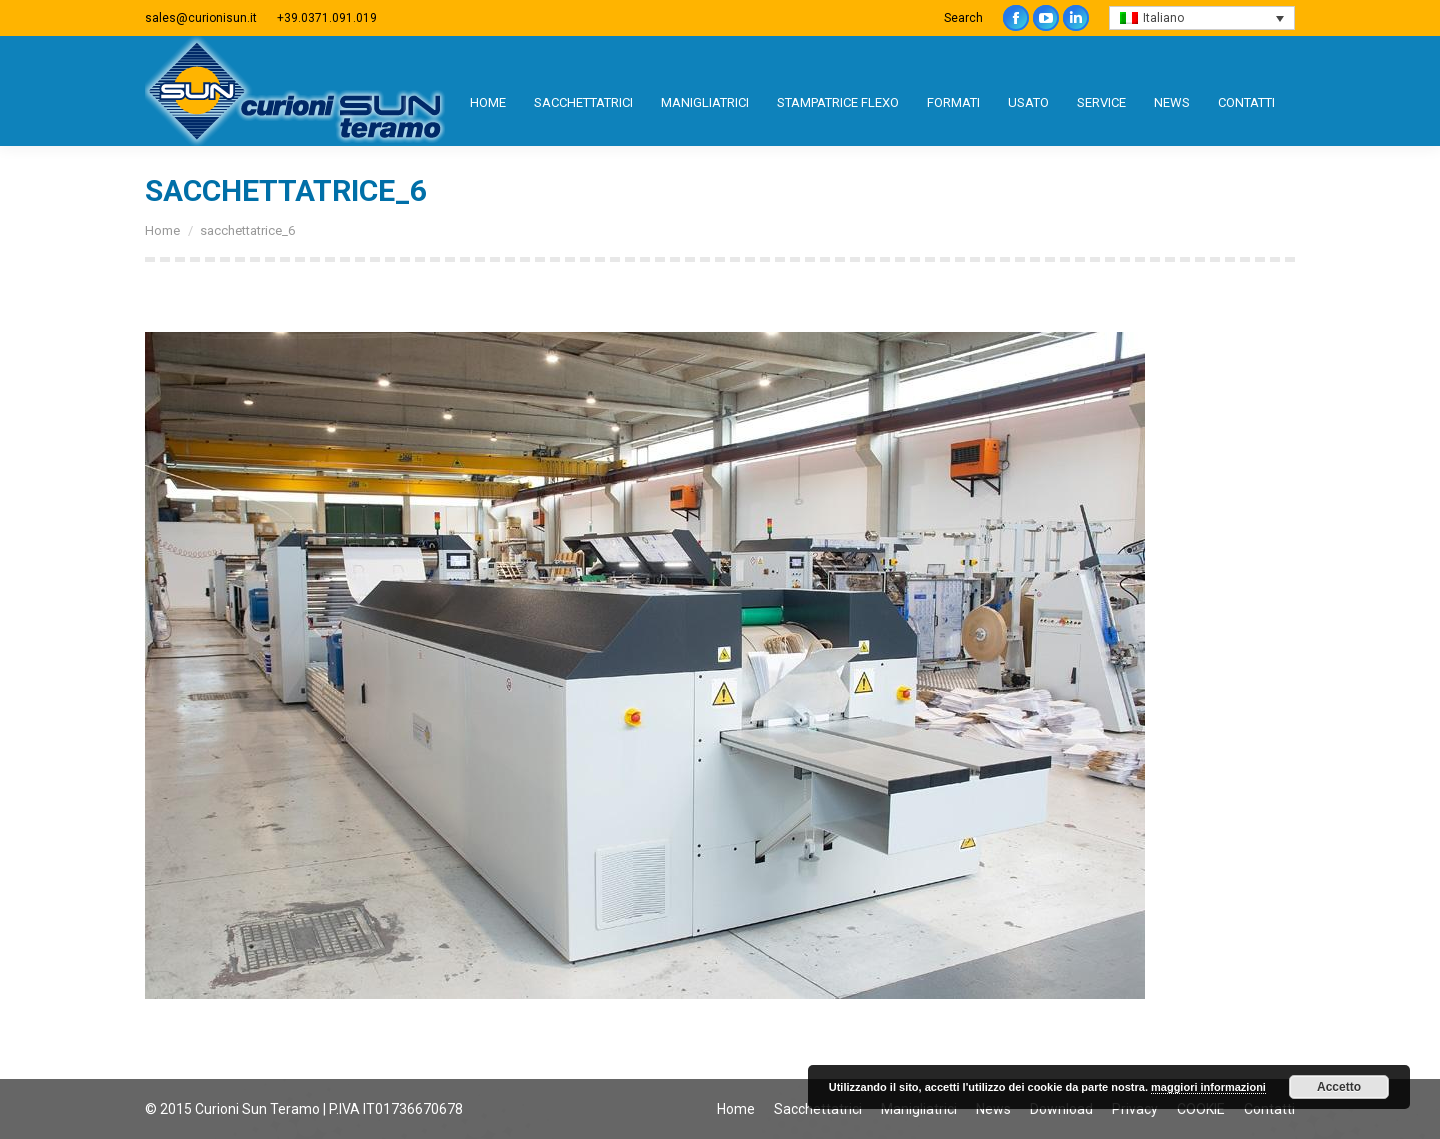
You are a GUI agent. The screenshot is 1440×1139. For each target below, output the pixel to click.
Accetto (1339, 1087)
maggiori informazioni (1208, 1087)
